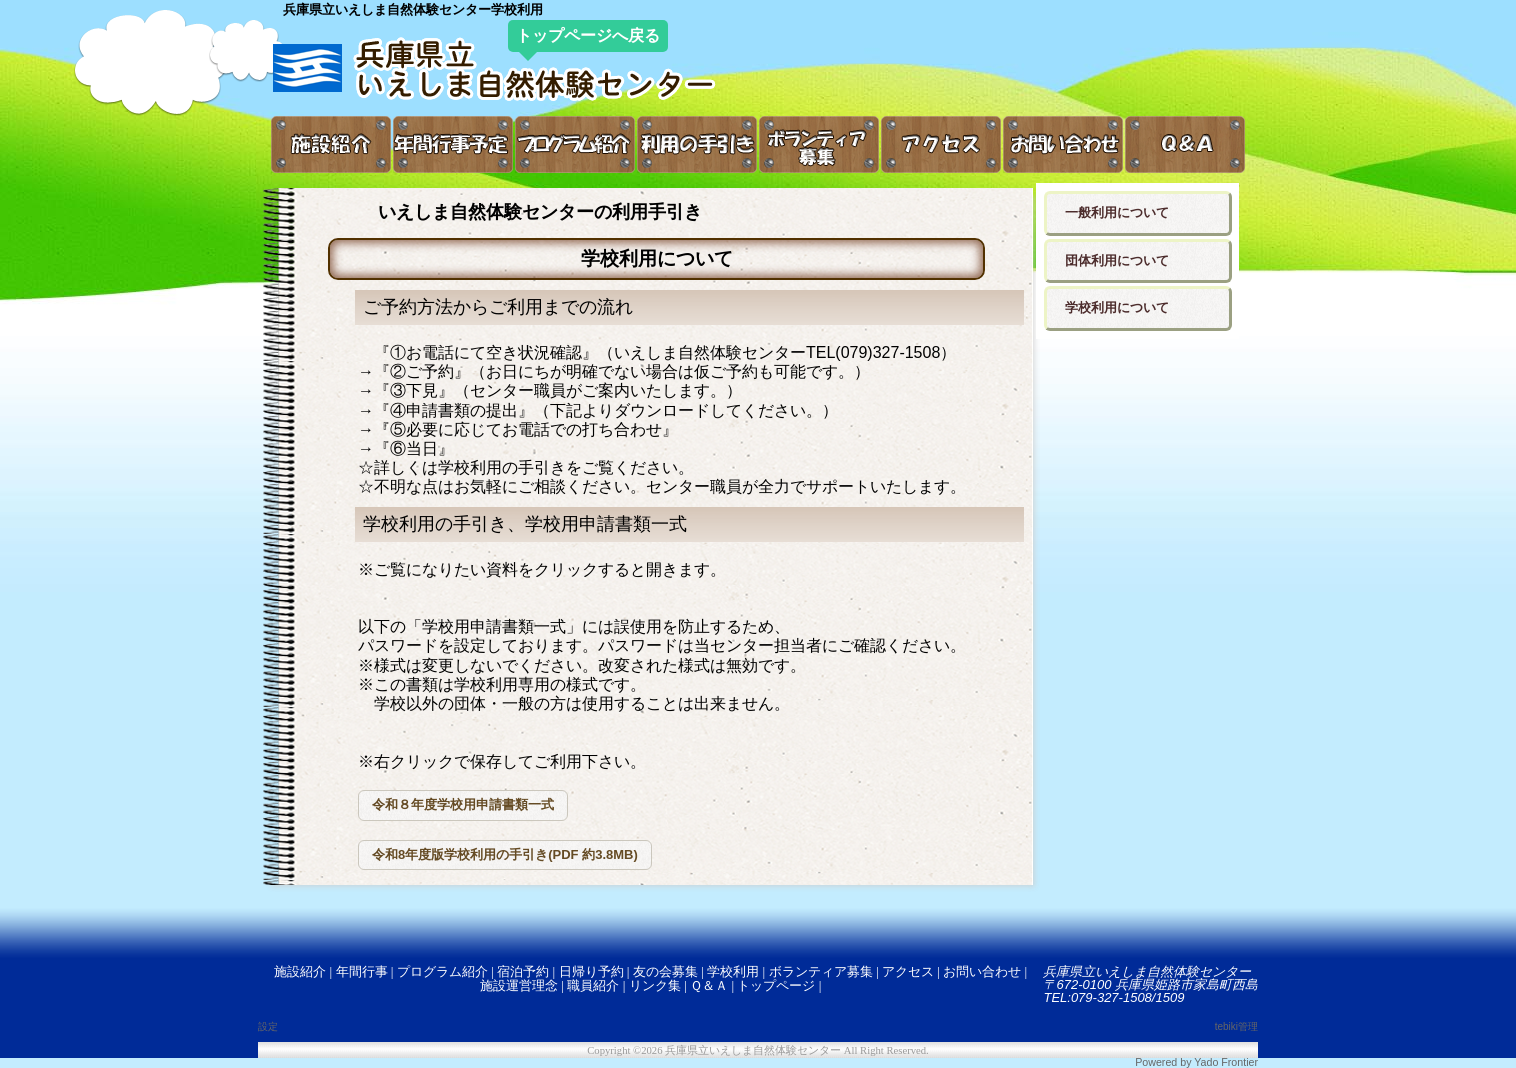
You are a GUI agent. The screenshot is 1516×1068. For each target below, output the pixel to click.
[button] (463, 805)
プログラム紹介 (442, 971)
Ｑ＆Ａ (709, 985)
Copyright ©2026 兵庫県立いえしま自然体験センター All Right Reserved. (758, 1050)
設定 (268, 1026)
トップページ (776, 985)
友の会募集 (665, 971)
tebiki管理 (1236, 1026)
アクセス (908, 971)
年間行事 (362, 971)
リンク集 (655, 985)
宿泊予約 (523, 971)
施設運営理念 (519, 985)
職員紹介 (593, 985)
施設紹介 (300, 971)
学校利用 (733, 971)
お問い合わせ (982, 971)
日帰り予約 (591, 971)
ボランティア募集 (821, 971)
